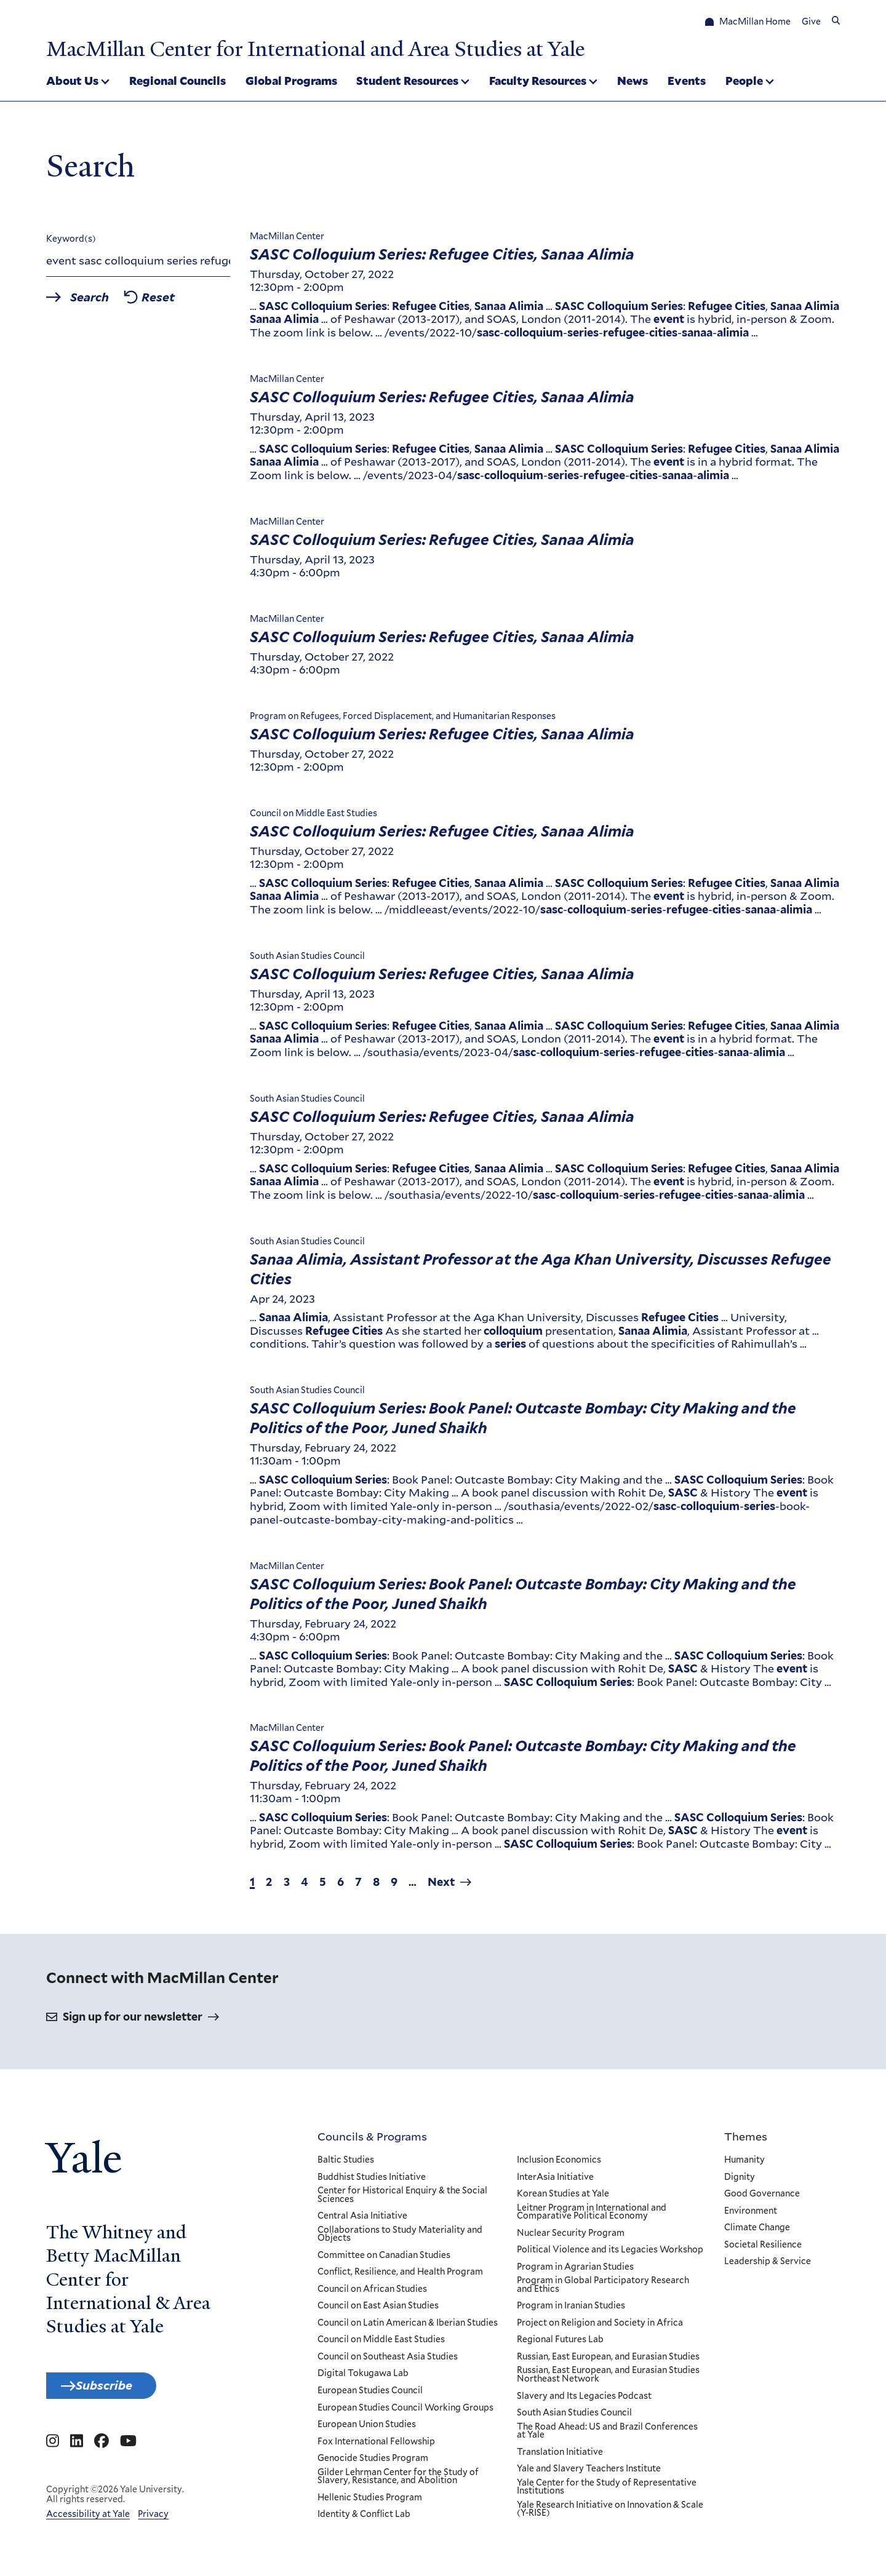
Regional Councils (177, 82)
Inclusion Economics (558, 2164)
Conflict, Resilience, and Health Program (400, 2276)
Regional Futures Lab (559, 2344)
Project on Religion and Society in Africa (599, 2327)
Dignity (739, 2181)
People (744, 82)
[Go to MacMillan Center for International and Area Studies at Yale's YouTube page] (128, 2452)
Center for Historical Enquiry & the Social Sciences (402, 2199)
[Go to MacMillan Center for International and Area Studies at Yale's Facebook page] (101, 2452)
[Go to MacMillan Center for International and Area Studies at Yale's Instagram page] (52, 2452)
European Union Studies (366, 2428)
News (632, 82)
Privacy (153, 2524)
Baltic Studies (345, 2164)
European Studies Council (370, 2394)
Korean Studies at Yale (562, 2198)
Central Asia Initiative (362, 2220)
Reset (181, 302)
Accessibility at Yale (88, 2524)
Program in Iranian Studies (570, 2310)
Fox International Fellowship (376, 2445)
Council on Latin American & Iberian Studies (407, 2327)
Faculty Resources (537, 82)
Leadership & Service (767, 2266)
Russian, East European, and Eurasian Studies (607, 2360)
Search (100, 302)
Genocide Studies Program (372, 2463)
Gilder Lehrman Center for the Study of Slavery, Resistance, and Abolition (398, 2480)
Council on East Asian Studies (378, 2310)
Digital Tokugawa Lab (363, 2378)
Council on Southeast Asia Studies (387, 2360)
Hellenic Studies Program (369, 2501)
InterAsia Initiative (554, 2181)
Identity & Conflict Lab (363, 2518)
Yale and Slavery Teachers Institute (588, 2473)
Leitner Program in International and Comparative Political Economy (591, 2216)
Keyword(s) (71, 242)
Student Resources (407, 82)
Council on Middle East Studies (381, 2344)
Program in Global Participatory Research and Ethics (602, 2289)
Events (687, 82)
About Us (72, 82)
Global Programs (291, 82)
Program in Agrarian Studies (574, 2271)
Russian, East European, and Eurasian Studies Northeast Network (607, 2379)
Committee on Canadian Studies (383, 2259)
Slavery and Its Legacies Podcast (583, 2400)
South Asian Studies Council (573, 2416)
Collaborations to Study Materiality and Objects (399, 2238)
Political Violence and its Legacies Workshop (609, 2254)
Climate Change (757, 2232)
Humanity (744, 2164)
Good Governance (762, 2198)
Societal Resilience (763, 2248)
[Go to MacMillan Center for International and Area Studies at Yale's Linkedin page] (76, 2452)
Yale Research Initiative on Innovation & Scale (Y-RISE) (609, 2513)
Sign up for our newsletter (132, 2020)
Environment (750, 2215)
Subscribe (118, 2392)
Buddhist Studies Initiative (371, 2181)
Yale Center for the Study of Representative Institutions (606, 2491)
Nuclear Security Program (570, 2237)
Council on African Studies (372, 2293)
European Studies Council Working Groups (405, 2411)
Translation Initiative (559, 2456)
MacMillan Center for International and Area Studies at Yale (361, 48)
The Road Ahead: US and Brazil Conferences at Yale (606, 2435)
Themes (745, 2139)
